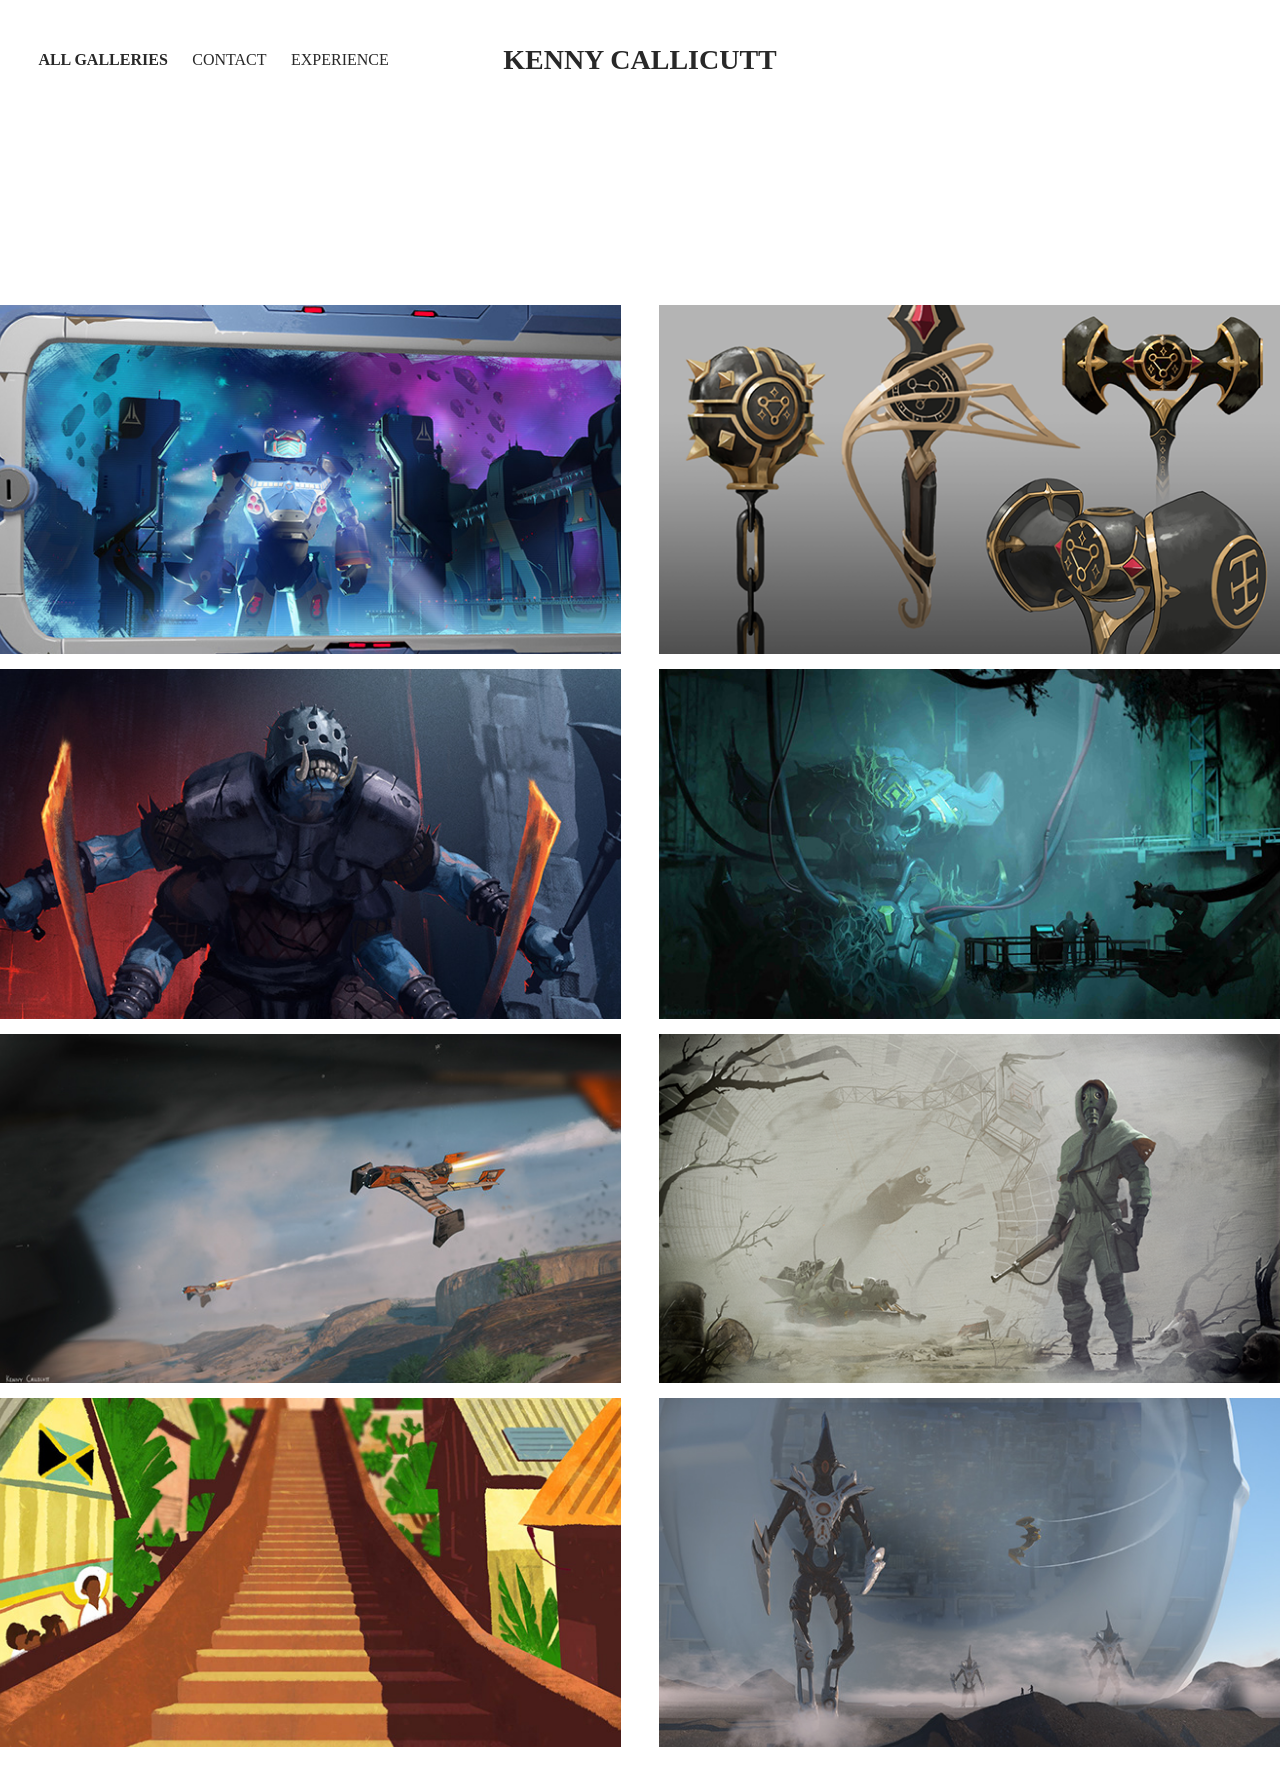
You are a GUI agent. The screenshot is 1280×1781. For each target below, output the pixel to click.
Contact (229, 59)
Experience (340, 59)
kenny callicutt (640, 59)
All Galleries (102, 59)
